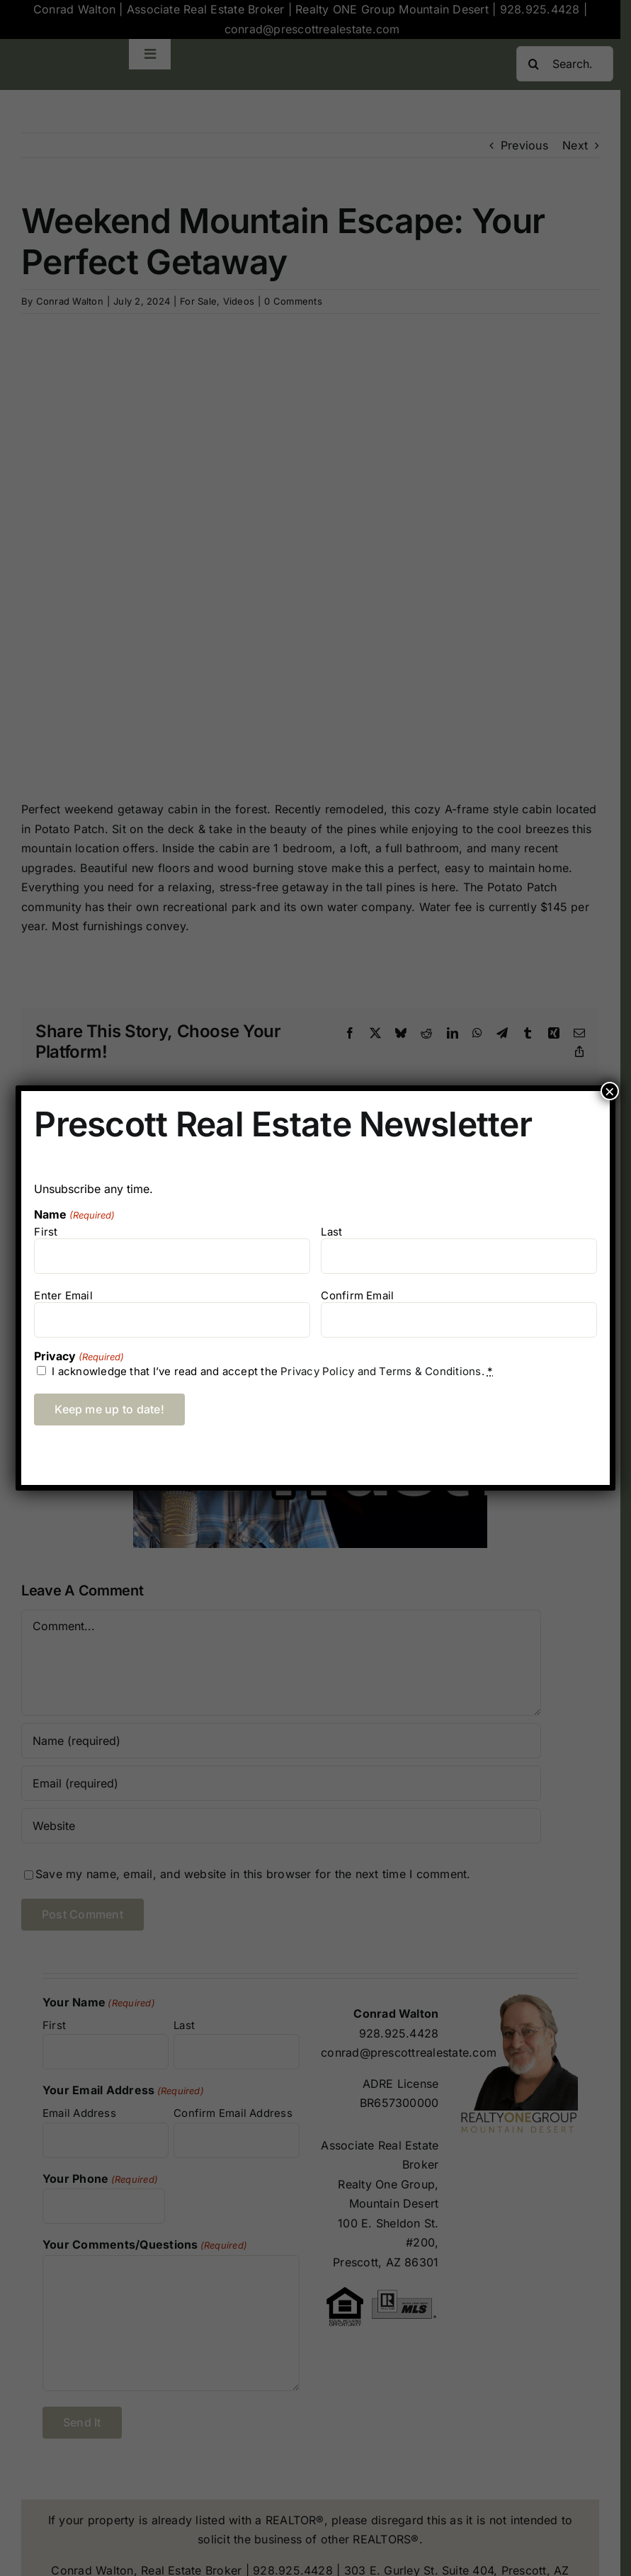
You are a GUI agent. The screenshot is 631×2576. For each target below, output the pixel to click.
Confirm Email (357, 1295)
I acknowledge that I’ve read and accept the (272, 1371)
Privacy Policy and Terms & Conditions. (382, 1371)
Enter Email (63, 1295)
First (45, 1231)
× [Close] (610, 1091)
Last (331, 1231)
